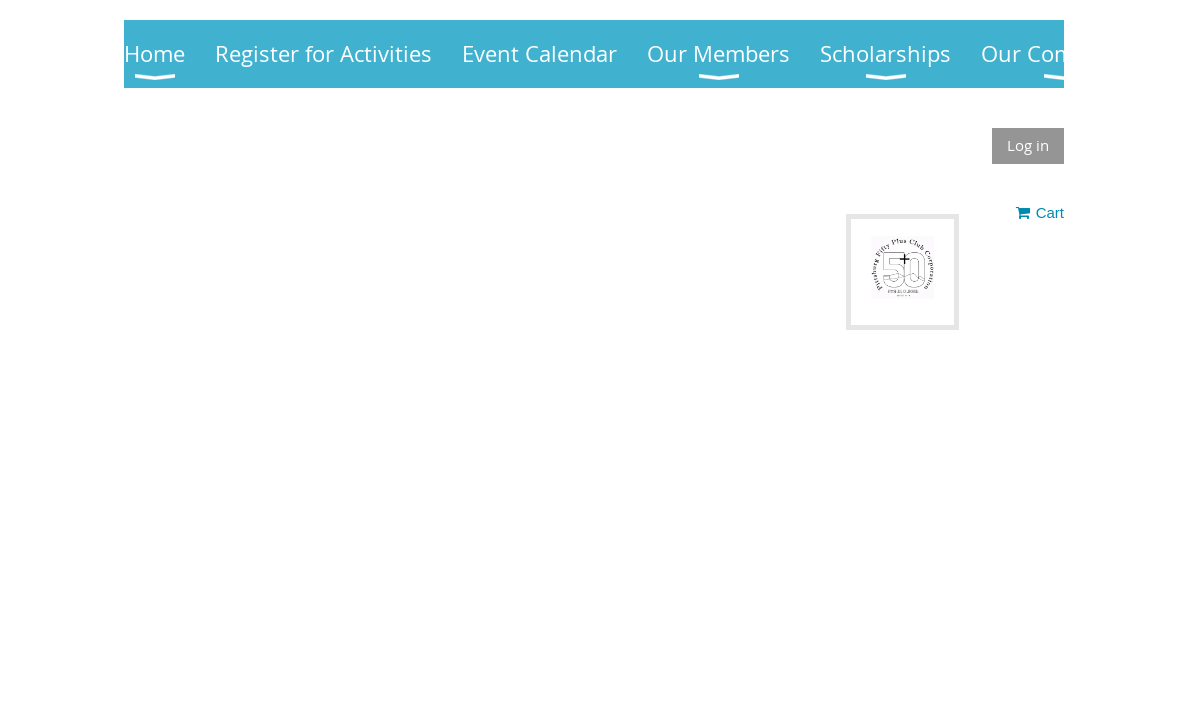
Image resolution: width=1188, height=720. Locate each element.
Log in (1028, 145)
